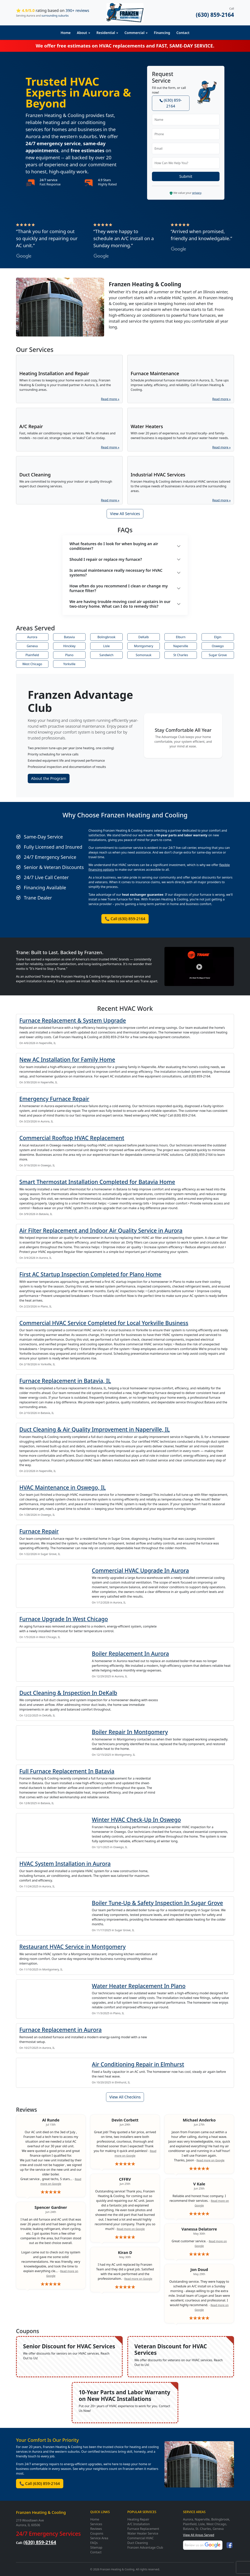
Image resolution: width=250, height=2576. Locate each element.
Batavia (69, 637)
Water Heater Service (142, 2533)
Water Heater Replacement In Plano (138, 1986)
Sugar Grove (218, 655)
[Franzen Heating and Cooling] (125, 12)
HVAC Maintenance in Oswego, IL (62, 1487)
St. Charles (203, 2529)
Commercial (134, 32)
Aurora (32, 637)
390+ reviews (77, 10)
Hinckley (69, 646)
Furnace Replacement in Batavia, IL (65, 1380)
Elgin (217, 637)
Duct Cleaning (137, 2543)
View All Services (125, 513)
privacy (196, 193)
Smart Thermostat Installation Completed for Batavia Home (97, 1182)
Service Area (99, 2538)
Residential (105, 32)
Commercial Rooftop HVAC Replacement (71, 1138)
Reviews (96, 2529)
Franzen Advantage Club (145, 2547)
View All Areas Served (198, 2535)
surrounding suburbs (55, 15)
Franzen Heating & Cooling (41, 2512)
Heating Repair (138, 2519)
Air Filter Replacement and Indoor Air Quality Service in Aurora (100, 1230)
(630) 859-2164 (215, 14)
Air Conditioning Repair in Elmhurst (138, 2064)
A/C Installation (138, 2524)
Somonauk (143, 655)
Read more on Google (210, 2160)
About (82, 32)
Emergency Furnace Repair (54, 1098)
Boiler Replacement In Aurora (130, 1653)
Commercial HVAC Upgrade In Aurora (140, 1570)
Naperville (180, 646)
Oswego (218, 646)
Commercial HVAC (140, 2538)
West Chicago (32, 664)
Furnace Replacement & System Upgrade (72, 1020)
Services (96, 2524)
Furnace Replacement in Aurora (60, 2029)
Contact (182, 32)
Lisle (106, 646)
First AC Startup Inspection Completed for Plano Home (90, 1274)
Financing (162, 32)
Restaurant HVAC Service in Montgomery (72, 1946)
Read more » (110, 399)
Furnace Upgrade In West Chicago (63, 1619)
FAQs (94, 2543)
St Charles (180, 655)
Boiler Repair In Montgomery (130, 1732)
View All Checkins (125, 2097)
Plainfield (32, 655)
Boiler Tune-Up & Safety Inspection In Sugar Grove (157, 1903)
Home (66, 32)
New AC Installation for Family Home (67, 1059)
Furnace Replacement (143, 2529)
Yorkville (69, 664)
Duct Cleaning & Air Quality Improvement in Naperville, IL (94, 1429)
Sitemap (96, 2547)
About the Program (48, 778)
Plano (69, 655)
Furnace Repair (39, 1531)
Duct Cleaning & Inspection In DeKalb (68, 1692)
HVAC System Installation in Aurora (65, 1863)
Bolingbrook (106, 637)
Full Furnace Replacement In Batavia (66, 1771)
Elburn (180, 637)
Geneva (32, 646)
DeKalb (143, 637)
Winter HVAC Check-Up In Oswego (136, 1819)
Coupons (96, 2533)
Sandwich (106, 655)
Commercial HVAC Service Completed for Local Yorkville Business (103, 1323)
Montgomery (143, 646)
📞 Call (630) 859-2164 (125, 918)
